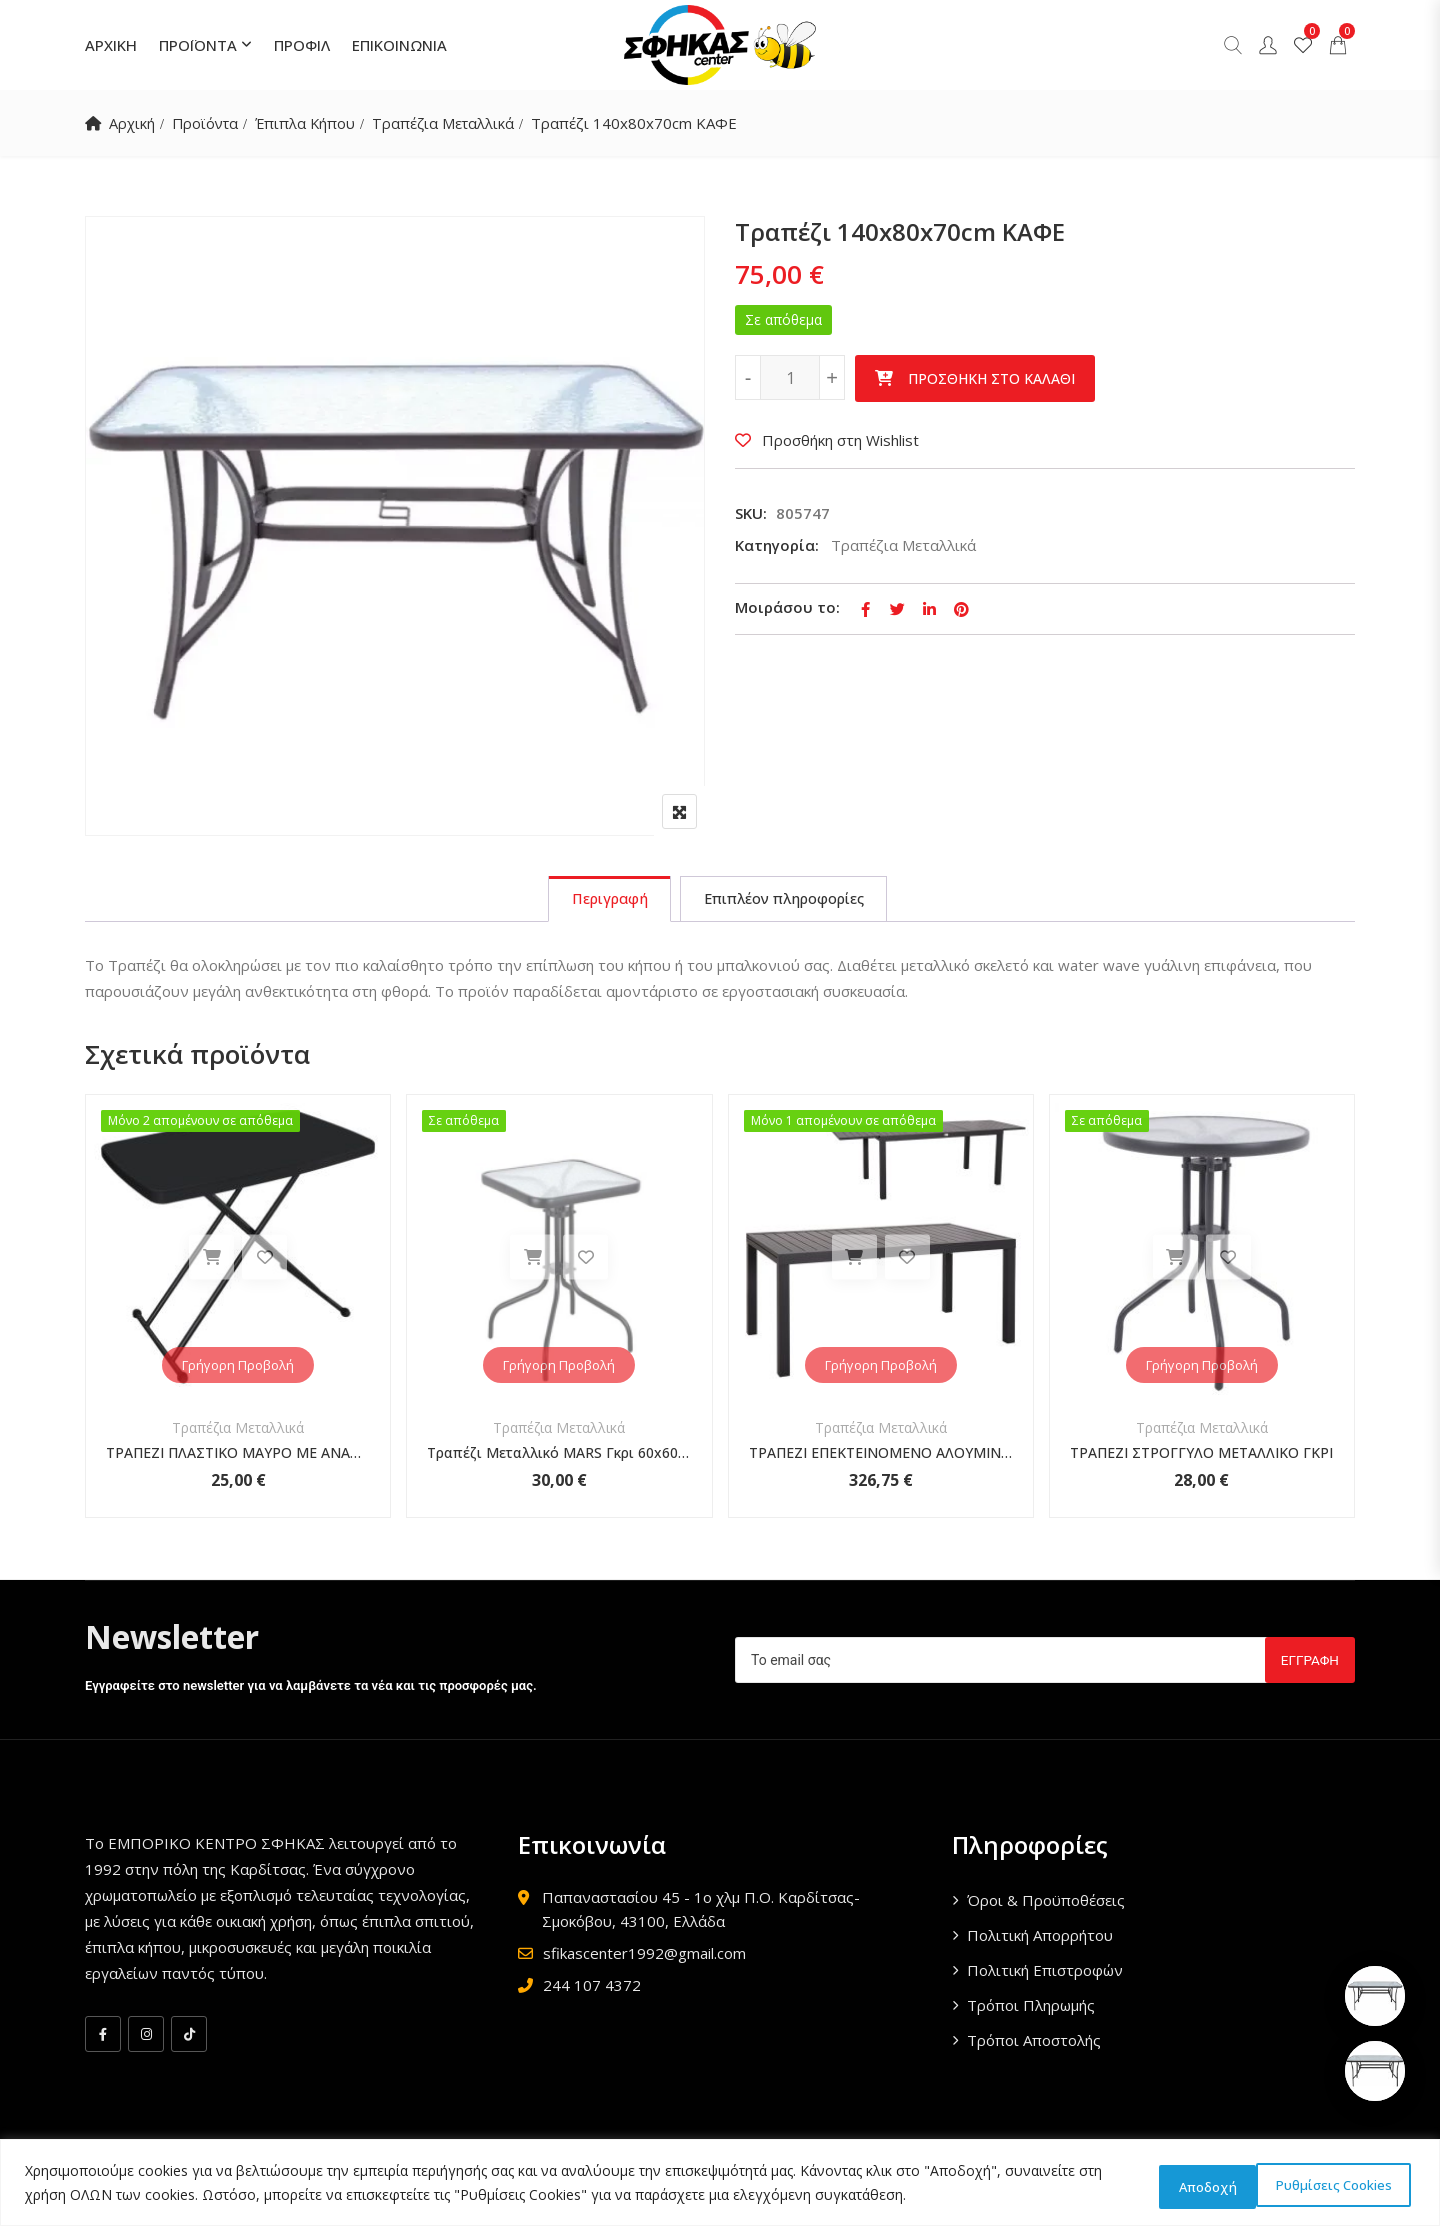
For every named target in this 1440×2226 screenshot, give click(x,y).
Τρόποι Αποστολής (1034, 2044)
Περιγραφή (602, 901)
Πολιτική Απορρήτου (1040, 1939)
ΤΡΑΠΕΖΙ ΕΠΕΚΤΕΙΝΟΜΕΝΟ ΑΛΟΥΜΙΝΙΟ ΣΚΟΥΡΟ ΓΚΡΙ (881, 1456)
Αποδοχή (1354, 2184)
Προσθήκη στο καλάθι (991, 378)
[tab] (602, 901)
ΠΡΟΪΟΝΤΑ (198, 45)
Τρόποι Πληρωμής (1031, 2009)
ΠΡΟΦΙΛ (302, 45)
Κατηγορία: (777, 545)
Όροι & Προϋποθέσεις (1046, 1904)
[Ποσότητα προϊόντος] (790, 377)
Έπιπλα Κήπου (311, 123)
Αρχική (133, 123)
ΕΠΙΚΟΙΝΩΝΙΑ (399, 45)
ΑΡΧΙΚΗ (111, 45)
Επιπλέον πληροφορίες (788, 901)
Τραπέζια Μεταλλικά (452, 123)
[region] (720, 2184)
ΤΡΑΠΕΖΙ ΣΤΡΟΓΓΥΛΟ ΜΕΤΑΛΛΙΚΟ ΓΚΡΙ (1201, 1456)
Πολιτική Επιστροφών (1045, 1974)
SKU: (751, 513)
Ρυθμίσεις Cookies (1196, 2184)
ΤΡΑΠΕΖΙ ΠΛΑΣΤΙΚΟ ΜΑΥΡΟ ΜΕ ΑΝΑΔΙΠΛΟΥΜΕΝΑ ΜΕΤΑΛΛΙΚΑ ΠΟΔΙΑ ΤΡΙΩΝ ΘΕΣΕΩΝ (238, 1456)
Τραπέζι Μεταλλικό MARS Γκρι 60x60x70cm (559, 1456)
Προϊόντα (208, 123)
